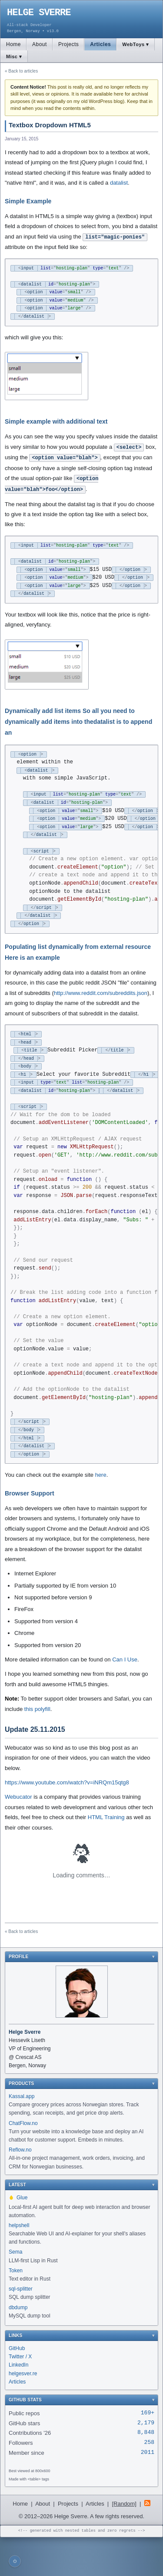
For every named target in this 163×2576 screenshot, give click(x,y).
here (100, 1513)
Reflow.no (20, 2188)
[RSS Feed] (147, 2543)
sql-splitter (21, 2327)
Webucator (18, 1835)
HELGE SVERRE (38, 12)
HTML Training (106, 1856)
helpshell (19, 2264)
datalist (119, 182)
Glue (18, 2236)
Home (13, 44)
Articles (100, 44)
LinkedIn (18, 2403)
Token (16, 2309)
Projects (68, 44)
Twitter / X (20, 2395)
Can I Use (124, 1698)
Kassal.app (21, 2135)
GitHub (17, 2387)
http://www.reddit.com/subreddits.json (100, 1008)
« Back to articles (21, 71)
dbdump (18, 2346)
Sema (15, 2291)
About (39, 44)
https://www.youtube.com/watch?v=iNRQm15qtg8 (67, 1821)
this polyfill (37, 1747)
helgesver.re (23, 2412)
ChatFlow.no (23, 2162)
